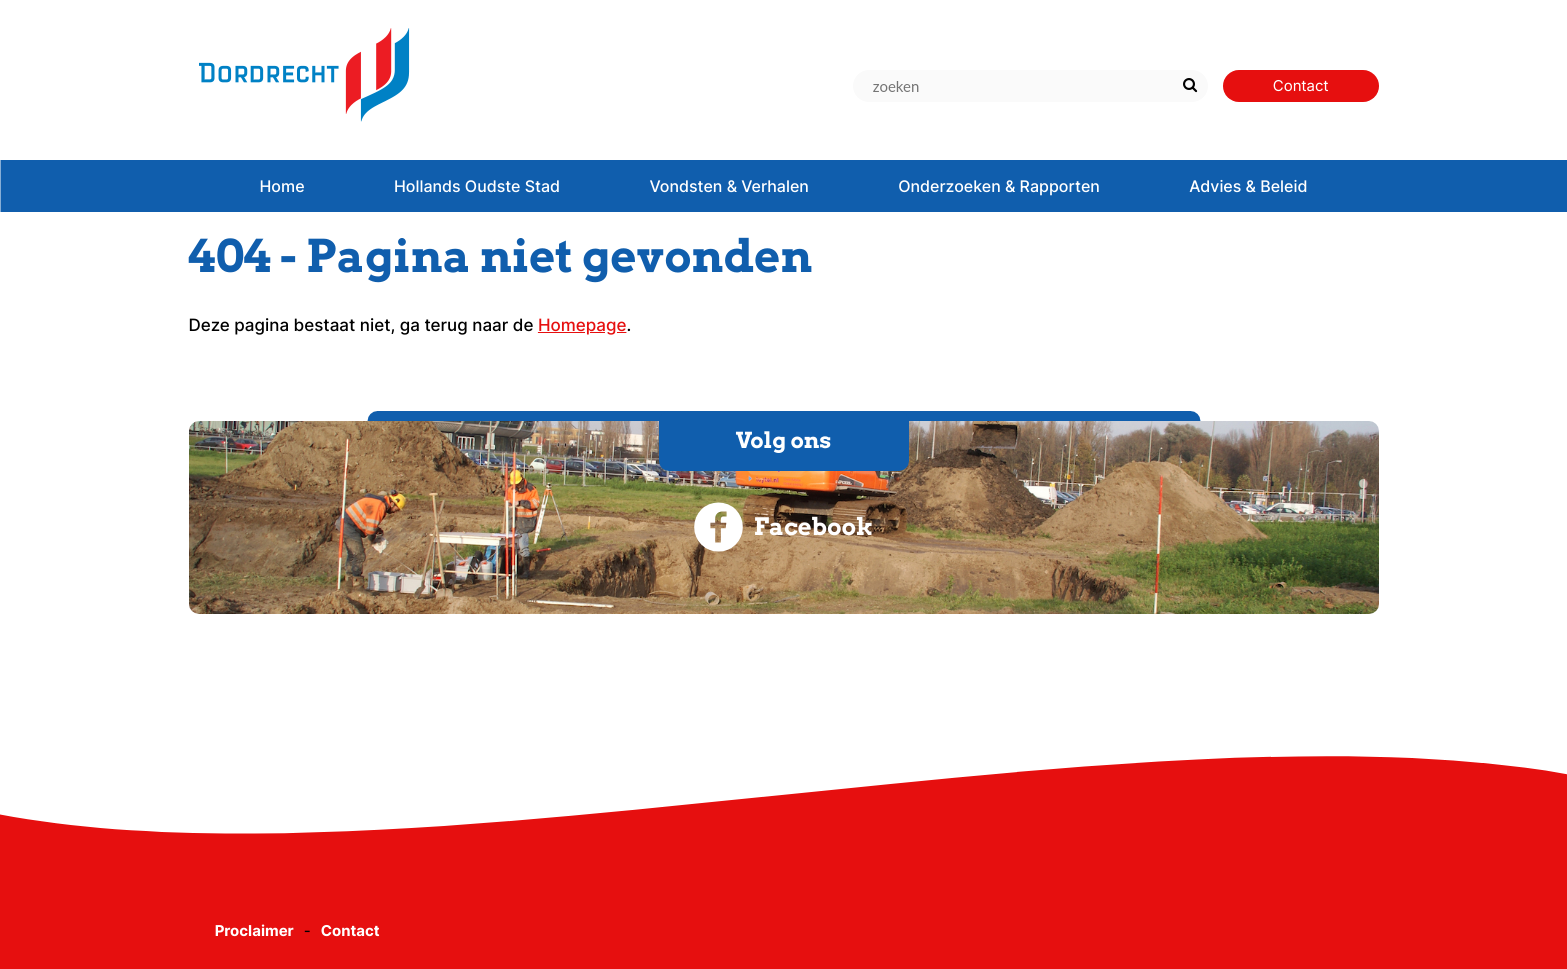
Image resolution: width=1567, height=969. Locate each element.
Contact (350, 930)
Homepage (582, 326)
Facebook (783, 527)
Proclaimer (254, 930)
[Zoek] (1190, 86)
